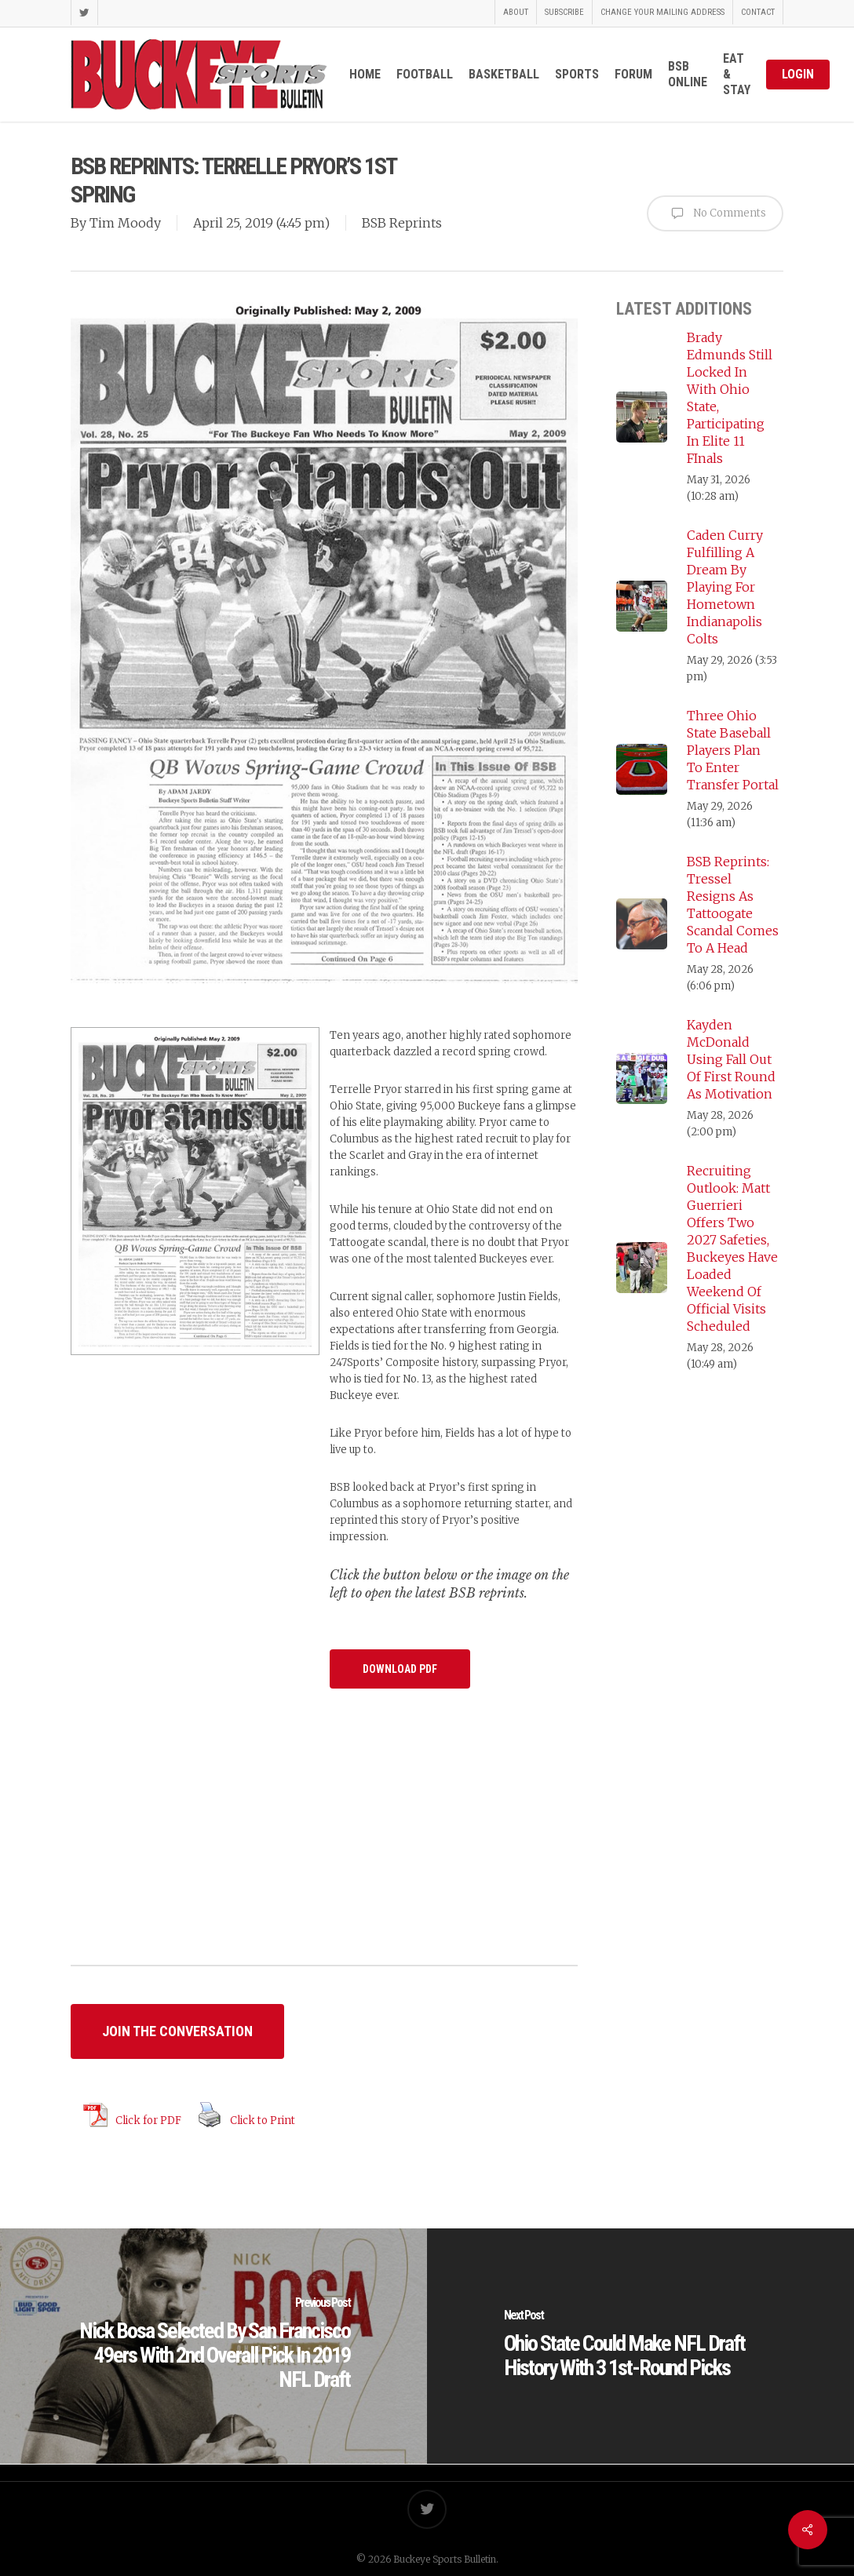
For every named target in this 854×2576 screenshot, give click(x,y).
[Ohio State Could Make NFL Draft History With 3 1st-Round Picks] (640, 2346)
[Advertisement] (324, 1845)
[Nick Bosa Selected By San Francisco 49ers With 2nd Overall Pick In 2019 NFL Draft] (213, 2346)
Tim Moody (125, 223)
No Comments (715, 213)
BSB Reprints (402, 223)
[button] (400, 1669)
